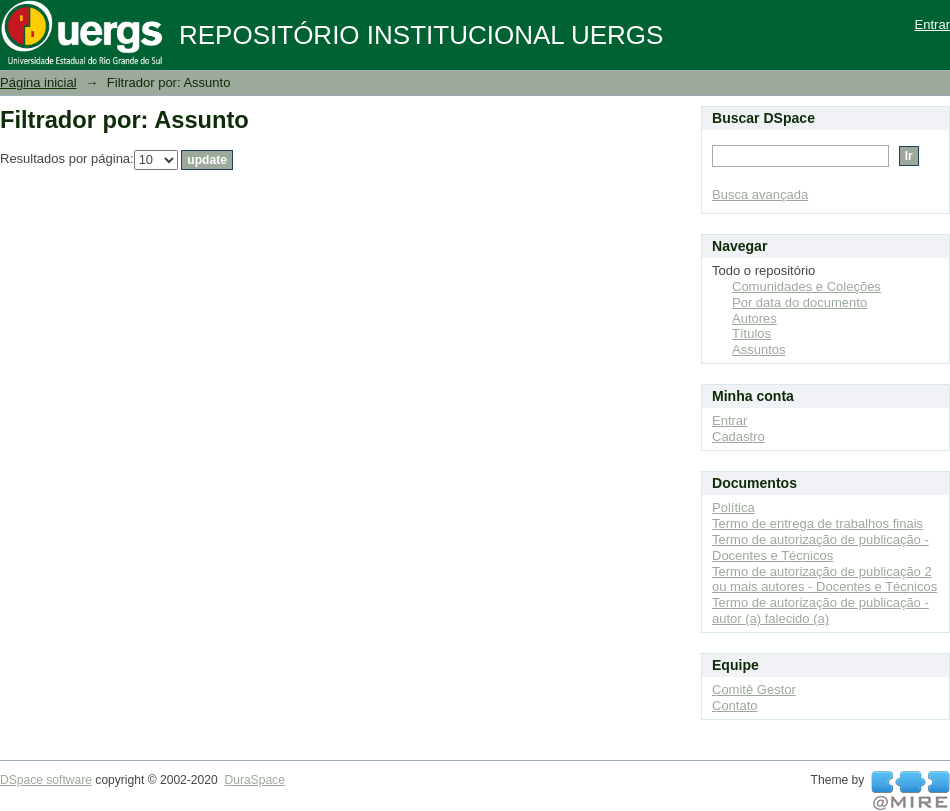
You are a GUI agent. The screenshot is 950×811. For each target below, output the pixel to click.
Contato (735, 705)
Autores (754, 318)
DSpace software (46, 780)
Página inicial (38, 82)
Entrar (932, 24)
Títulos (751, 333)
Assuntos (758, 349)
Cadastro (738, 436)
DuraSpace (254, 780)
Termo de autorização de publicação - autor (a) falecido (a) (820, 610)
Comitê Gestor (754, 689)
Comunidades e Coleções (806, 286)
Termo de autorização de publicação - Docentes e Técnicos (820, 547)
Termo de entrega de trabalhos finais (817, 523)
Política (733, 507)
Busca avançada (760, 194)
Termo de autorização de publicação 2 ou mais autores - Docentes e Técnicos (824, 579)
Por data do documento (799, 302)
